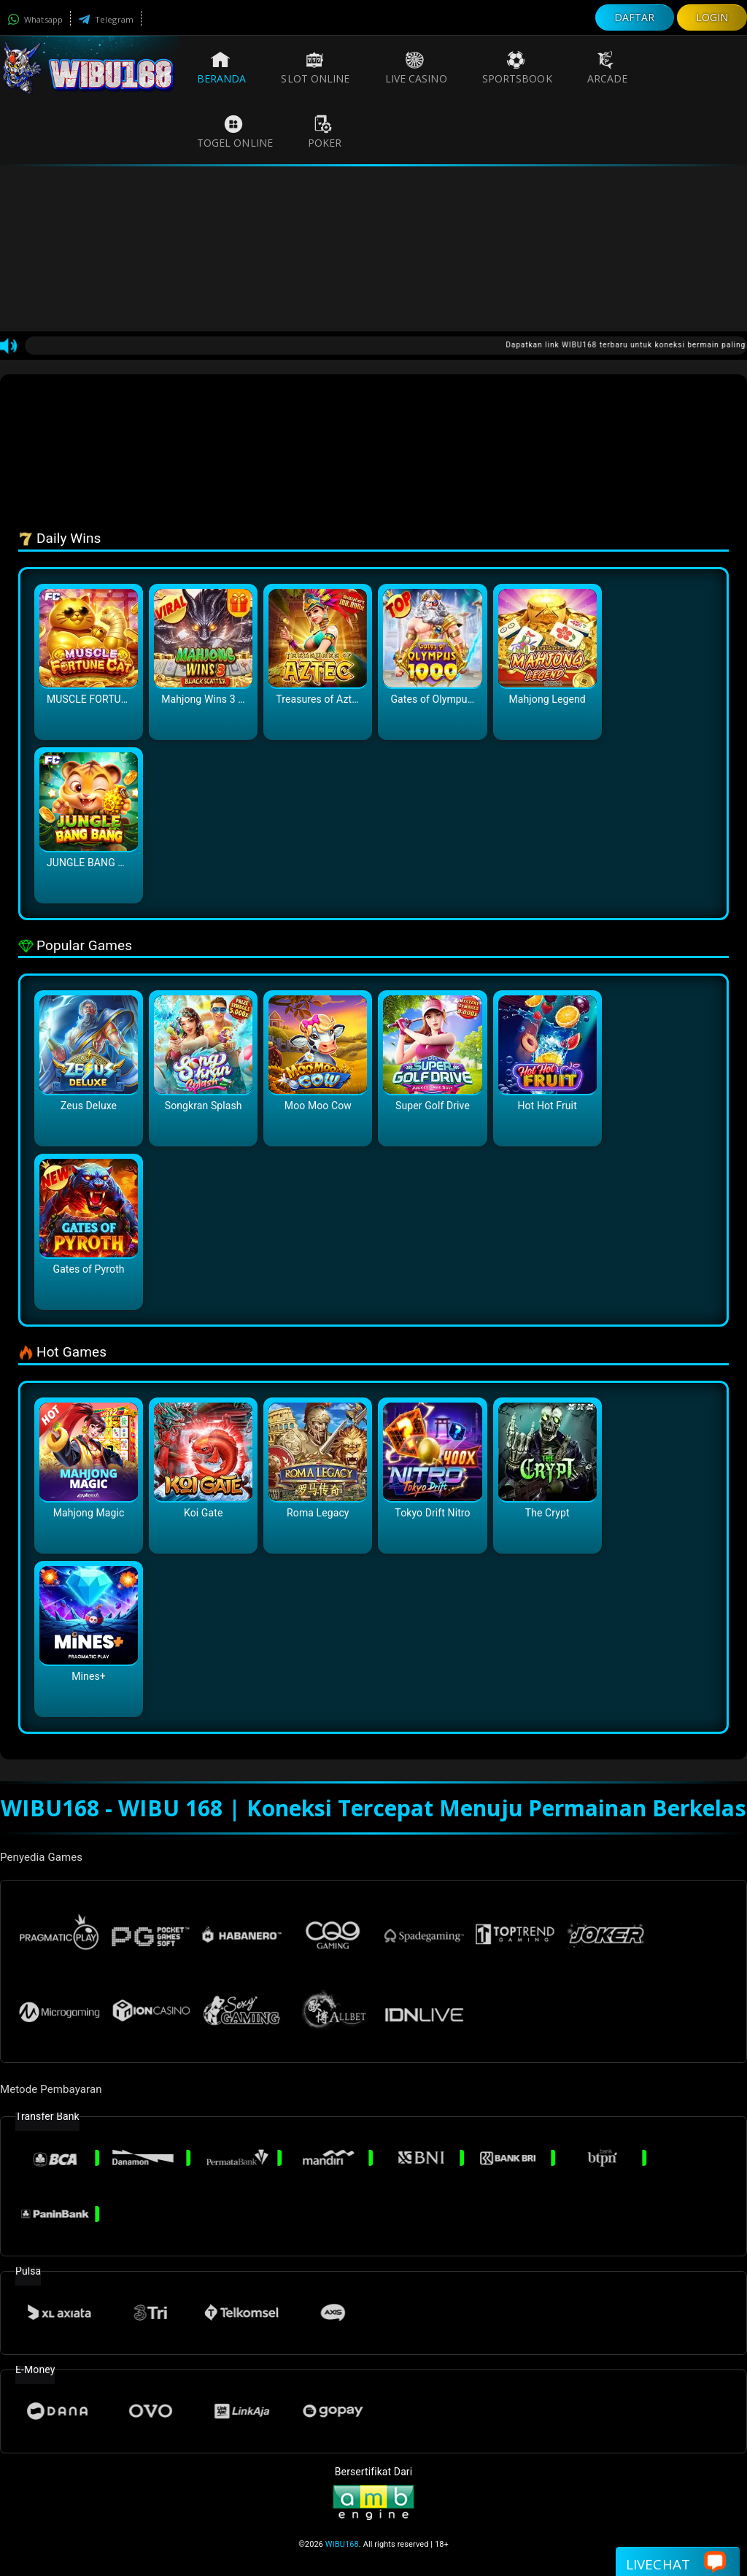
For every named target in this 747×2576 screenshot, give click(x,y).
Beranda (222, 67)
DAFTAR (634, 17)
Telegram (105, 19)
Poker (325, 132)
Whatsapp (35, 19)
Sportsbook (517, 67)
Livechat (676, 2563)
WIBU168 (342, 2544)
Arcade (607, 67)
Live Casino (416, 67)
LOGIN (712, 17)
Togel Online (235, 132)
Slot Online (315, 67)
